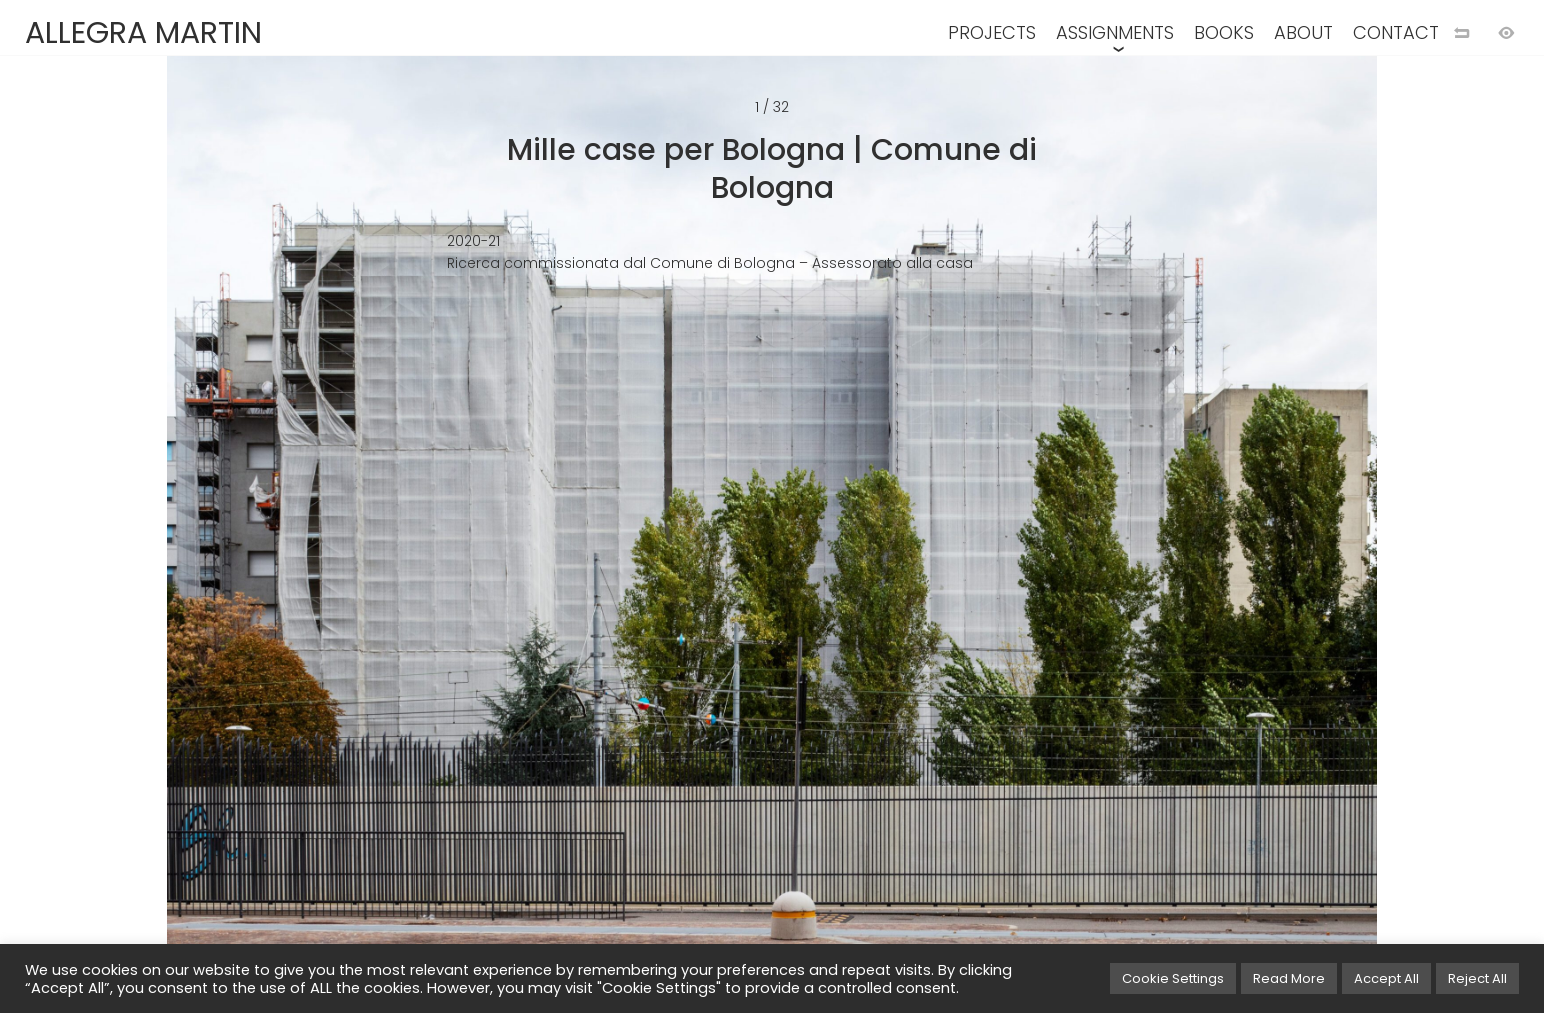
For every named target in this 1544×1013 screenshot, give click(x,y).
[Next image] (1143, 539)
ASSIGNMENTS (1115, 32)
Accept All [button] (1386, 978)
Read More (1289, 978)
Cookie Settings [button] (1173, 978)
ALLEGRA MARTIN (143, 33)
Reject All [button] (1477, 978)
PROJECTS (992, 32)
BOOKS (1224, 32)
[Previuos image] (401, 539)
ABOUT (1303, 32)
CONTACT (1396, 32)
